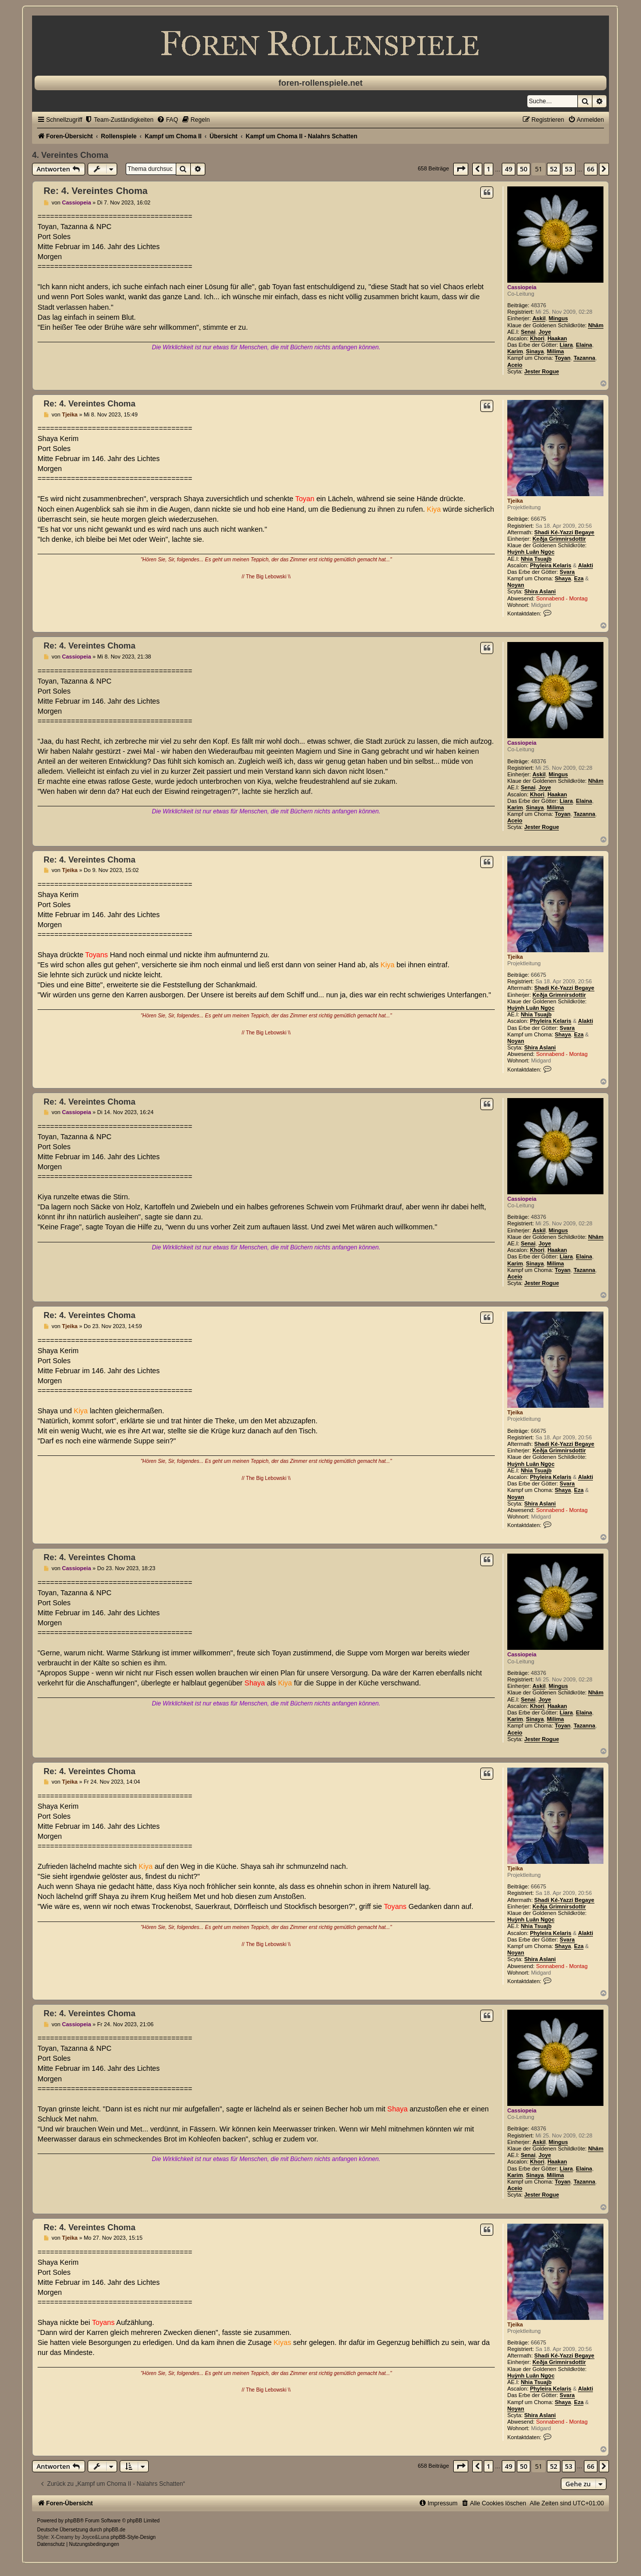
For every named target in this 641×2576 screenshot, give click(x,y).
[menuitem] (119, 119)
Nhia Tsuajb (536, 559)
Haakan (557, 338)
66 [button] (590, 168)
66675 (538, 519)
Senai (528, 332)
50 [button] (523, 168)
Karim (515, 351)
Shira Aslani (540, 591)
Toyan (563, 358)
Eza (578, 578)
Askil (538, 318)
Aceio (514, 365)
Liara (566, 345)
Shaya (563, 578)
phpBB (72, 2520)
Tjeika (515, 501)
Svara (567, 572)
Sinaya (534, 351)
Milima (555, 351)
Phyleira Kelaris (550, 565)
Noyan (515, 585)
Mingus (558, 318)
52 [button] (553, 168)
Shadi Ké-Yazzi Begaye (564, 532)
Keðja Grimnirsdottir (559, 539)
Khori (537, 338)
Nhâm (595, 325)
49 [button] (508, 168)
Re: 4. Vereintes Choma (96, 190)
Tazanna (584, 358)
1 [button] (488, 168)
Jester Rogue (541, 371)
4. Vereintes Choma (70, 154)
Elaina (584, 345)
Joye (544, 332)
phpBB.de (114, 2529)
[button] (460, 169)
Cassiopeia (521, 287)
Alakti (585, 565)
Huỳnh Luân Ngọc (530, 552)
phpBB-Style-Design (133, 2537)
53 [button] (568, 168)
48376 (538, 305)
